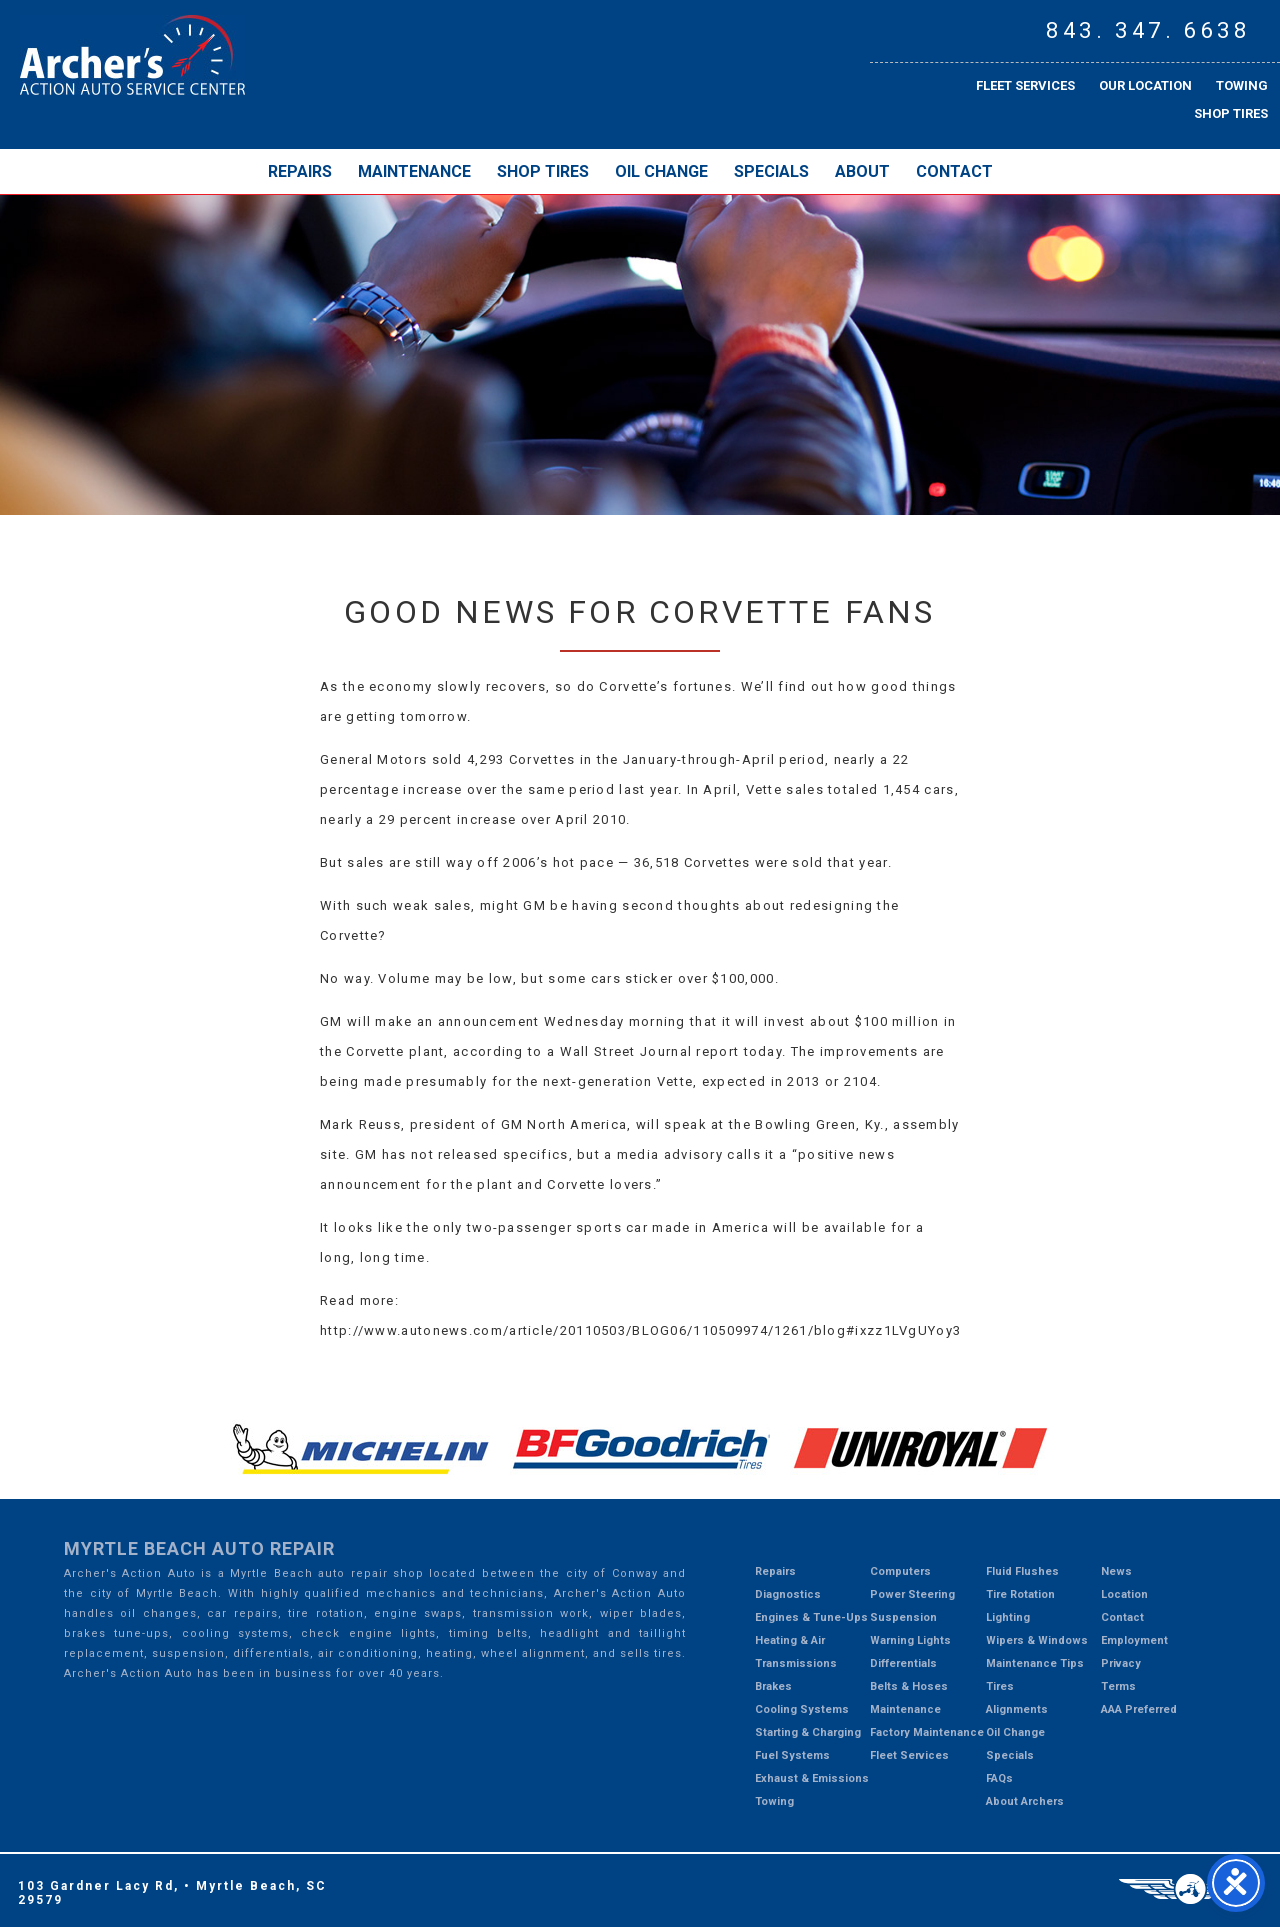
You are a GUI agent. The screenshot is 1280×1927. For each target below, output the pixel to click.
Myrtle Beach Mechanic (132, 55)
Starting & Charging (808, 1732)
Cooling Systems (802, 1709)
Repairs (300, 171)
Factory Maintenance (927, 1732)
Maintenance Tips (1035, 1663)
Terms (1118, 1686)
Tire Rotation (1020, 1594)
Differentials (903, 1663)
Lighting (1008, 1617)
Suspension (903, 1617)
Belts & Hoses (909, 1686)
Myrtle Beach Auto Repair (199, 1548)
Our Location (1145, 85)
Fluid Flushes (1022, 1571)
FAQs (999, 1778)
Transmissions (796, 1663)
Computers (900, 1571)
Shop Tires (1231, 113)
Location (1124, 1594)
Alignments (1017, 1709)
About (862, 171)
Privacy (1121, 1663)
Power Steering (912, 1594)
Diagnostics (788, 1594)
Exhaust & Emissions (812, 1778)
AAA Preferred (1139, 1709)
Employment (1134, 1640)
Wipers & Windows (1037, 1640)
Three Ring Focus (1190, 1889)
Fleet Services (1025, 85)
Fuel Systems (792, 1755)
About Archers (1025, 1801)
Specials (771, 171)
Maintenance (414, 171)
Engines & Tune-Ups (811, 1617)
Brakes (773, 1686)
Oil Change (661, 171)
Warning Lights (910, 1640)
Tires (1000, 1686)
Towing (1242, 85)
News (1116, 1571)
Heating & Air (790, 1640)
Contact (954, 171)
